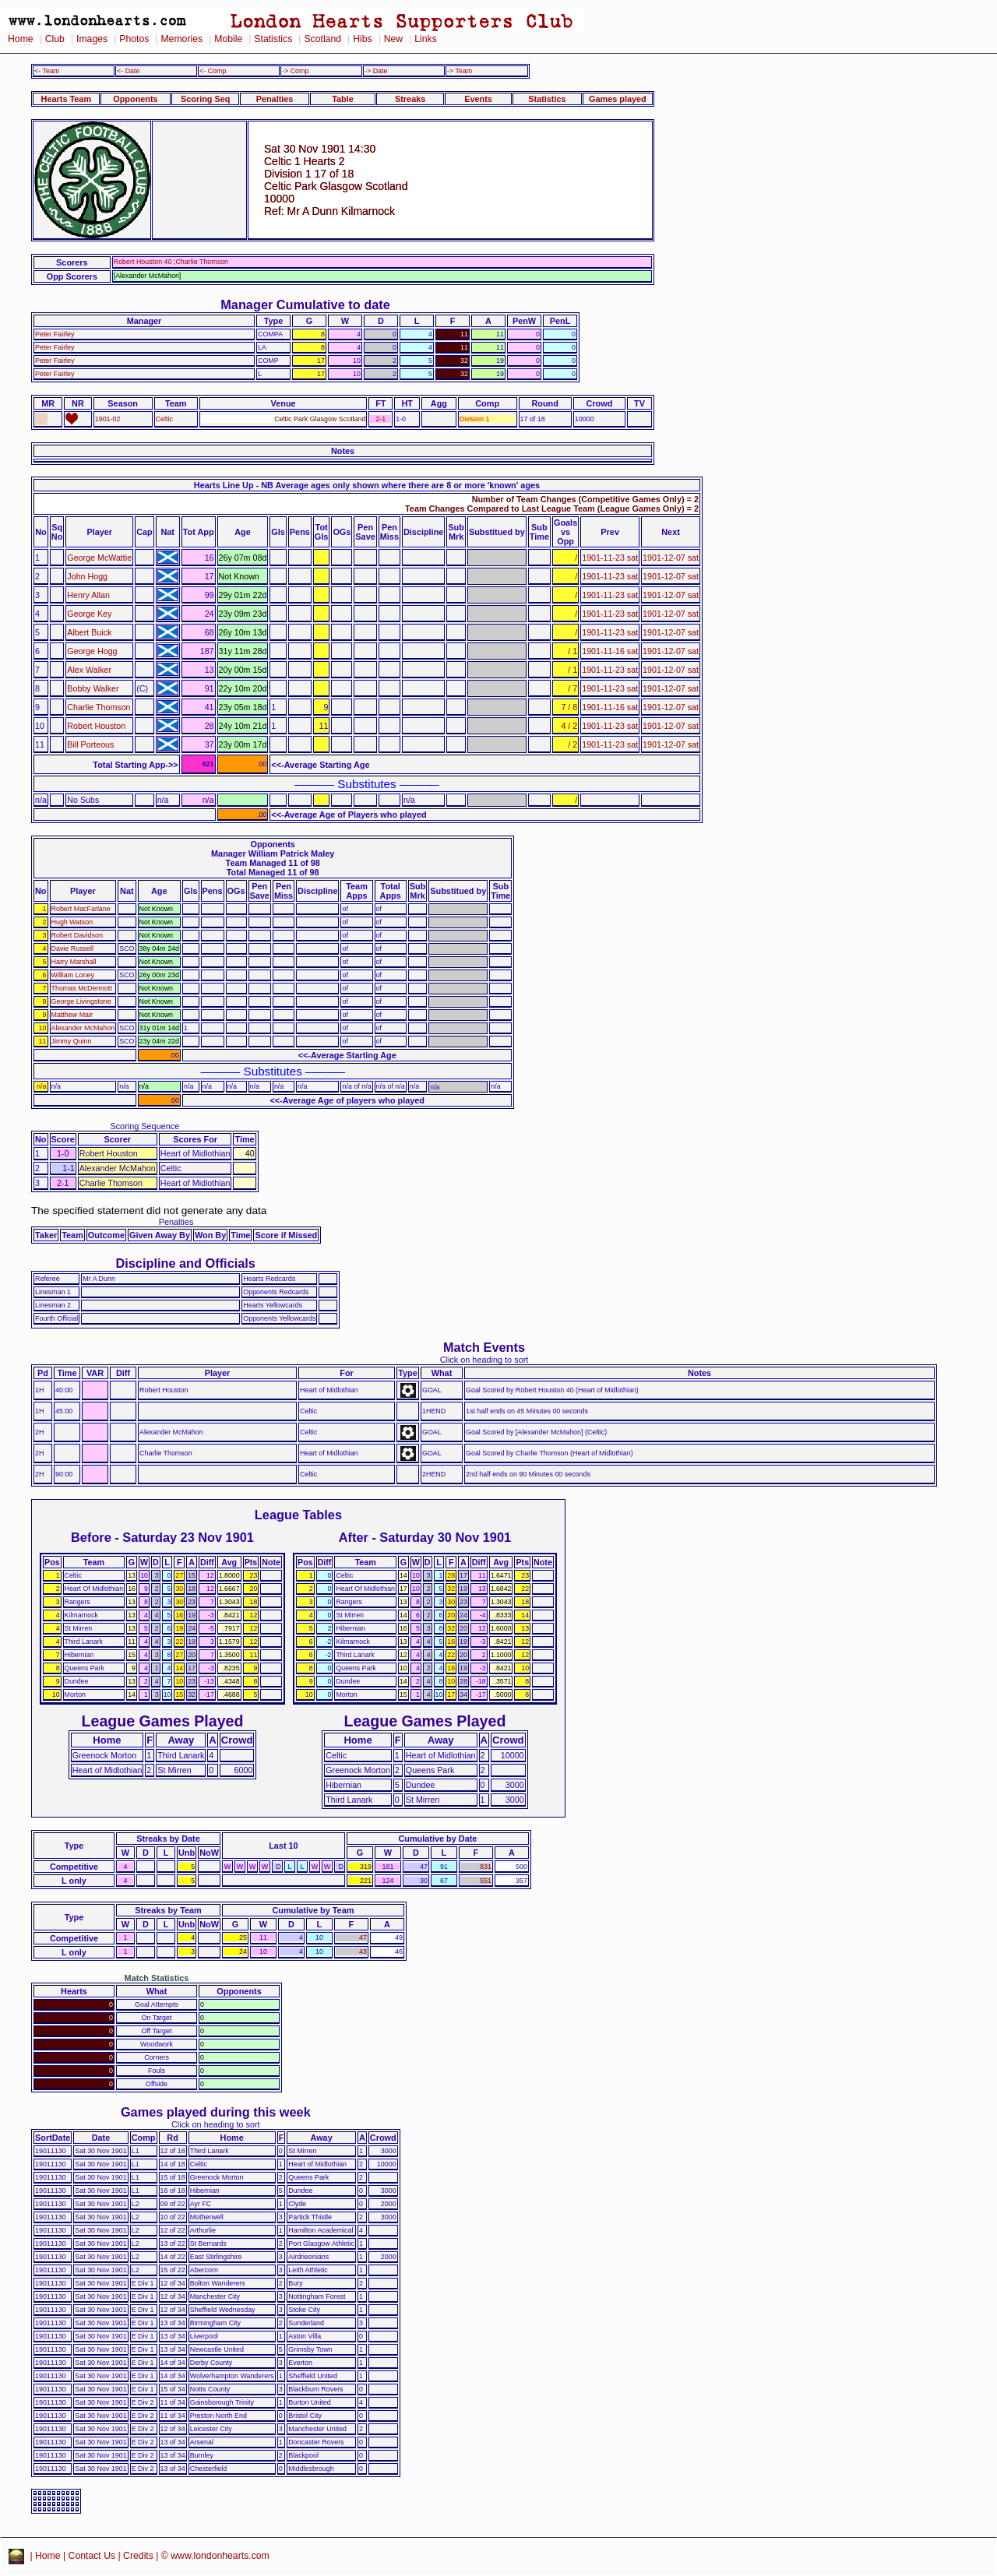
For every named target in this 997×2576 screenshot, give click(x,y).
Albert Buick (89, 632)
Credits (138, 2555)
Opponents (135, 99)
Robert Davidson (77, 935)
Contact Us (92, 2555)
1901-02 (108, 419)
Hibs (362, 38)
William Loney (72, 975)
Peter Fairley (55, 334)
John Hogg (87, 576)
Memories (181, 38)
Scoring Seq (205, 99)
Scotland (322, 38)
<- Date (128, 71)
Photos (134, 38)
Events (478, 99)
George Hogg (92, 651)
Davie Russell (72, 948)
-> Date (376, 71)
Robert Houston (96, 725)
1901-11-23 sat (610, 557)
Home (20, 38)
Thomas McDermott (81, 988)
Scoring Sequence (144, 1126)
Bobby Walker (92, 688)
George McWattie (99, 557)
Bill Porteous (90, 744)
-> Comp (295, 71)
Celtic (164, 419)
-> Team (459, 71)
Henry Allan (88, 595)
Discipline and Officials (185, 1263)
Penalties (275, 99)
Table (343, 99)
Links (425, 38)
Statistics (273, 38)
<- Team (46, 71)
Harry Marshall (74, 962)
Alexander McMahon (83, 1028)
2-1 (380, 419)
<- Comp (212, 71)
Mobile (228, 38)
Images (91, 38)
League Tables (298, 1515)
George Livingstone (81, 1001)
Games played (617, 99)
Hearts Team (66, 99)
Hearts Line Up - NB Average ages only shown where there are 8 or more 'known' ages (367, 485)
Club (55, 38)
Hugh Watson (72, 922)
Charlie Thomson (98, 707)
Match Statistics (157, 1978)
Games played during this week (216, 2112)
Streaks (410, 99)
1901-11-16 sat (610, 651)
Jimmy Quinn (71, 1041)
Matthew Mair (72, 1015)
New (393, 38)
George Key (89, 613)
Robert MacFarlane (81, 909)
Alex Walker (89, 669)
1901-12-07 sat (671, 557)
